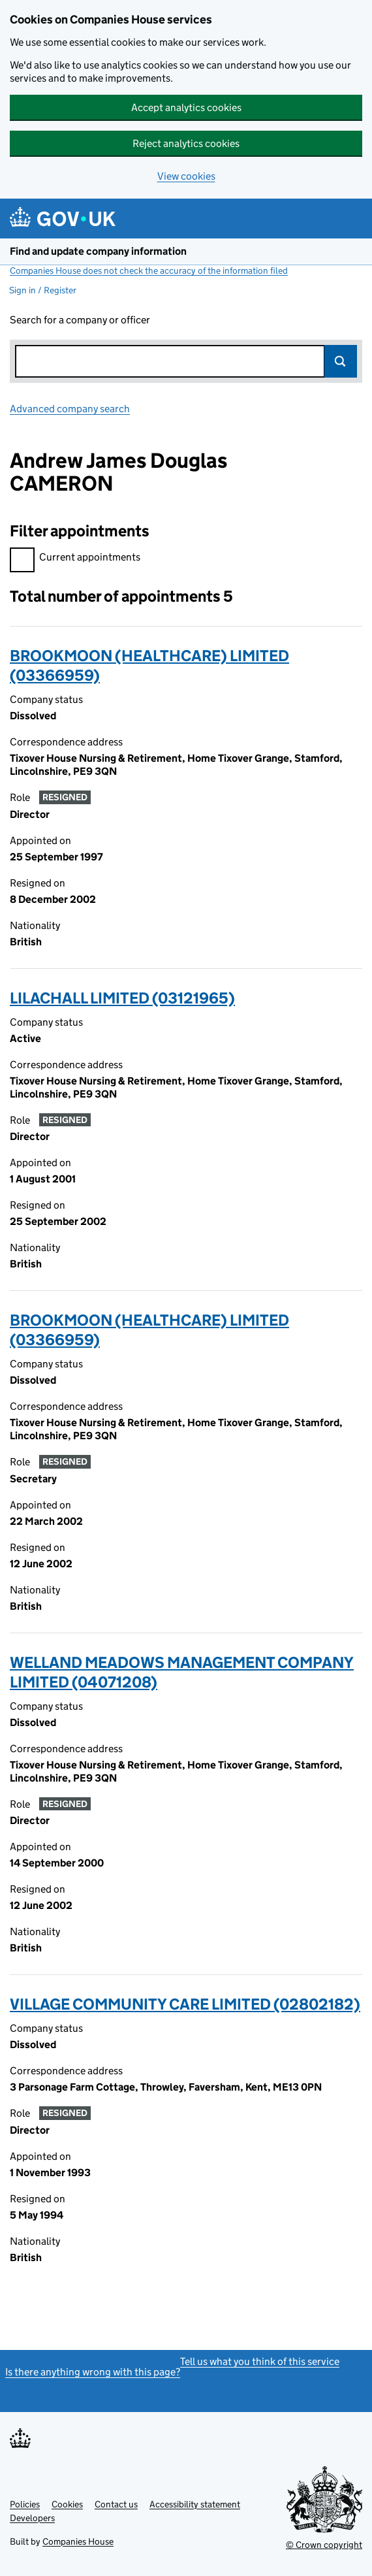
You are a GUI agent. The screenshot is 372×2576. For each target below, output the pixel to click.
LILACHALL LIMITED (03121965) (122, 997)
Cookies (67, 2504)
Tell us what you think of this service (259, 2361)
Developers (32, 2518)
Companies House (78, 2541)
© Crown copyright (324, 2545)
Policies (25, 2504)
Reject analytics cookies (186, 143)
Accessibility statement (194, 2504)
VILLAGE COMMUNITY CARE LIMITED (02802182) (185, 2004)
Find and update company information (98, 251)
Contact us (116, 2504)
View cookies (186, 176)
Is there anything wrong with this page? (92, 2372)
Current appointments (75, 559)
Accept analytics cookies (186, 107)
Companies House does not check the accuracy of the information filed (149, 270)
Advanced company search (70, 408)
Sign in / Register (42, 290)
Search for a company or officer (80, 320)
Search (340, 361)
